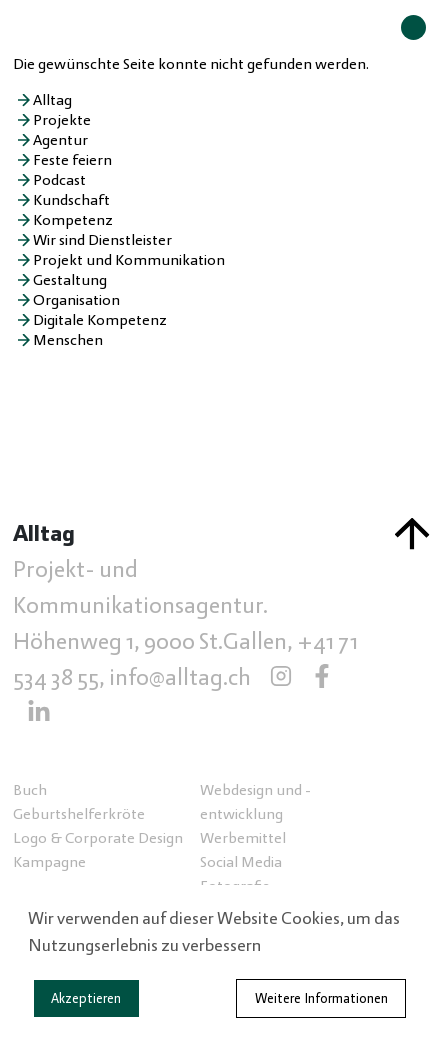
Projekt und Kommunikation (129, 260)
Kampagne (49, 862)
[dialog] (220, 968)
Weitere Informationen (321, 999)
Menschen (68, 340)
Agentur (60, 140)
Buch (30, 790)
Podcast (59, 180)
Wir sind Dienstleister (102, 240)
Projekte (62, 120)
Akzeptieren (86, 999)
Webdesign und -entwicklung (255, 802)
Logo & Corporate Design (98, 838)
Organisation (76, 300)
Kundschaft (71, 200)
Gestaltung (70, 280)
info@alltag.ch (180, 677)
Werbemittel (243, 838)
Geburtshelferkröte (79, 814)
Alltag (52, 100)
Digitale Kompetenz (100, 320)
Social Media (241, 862)
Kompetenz (73, 220)
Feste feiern (72, 160)
